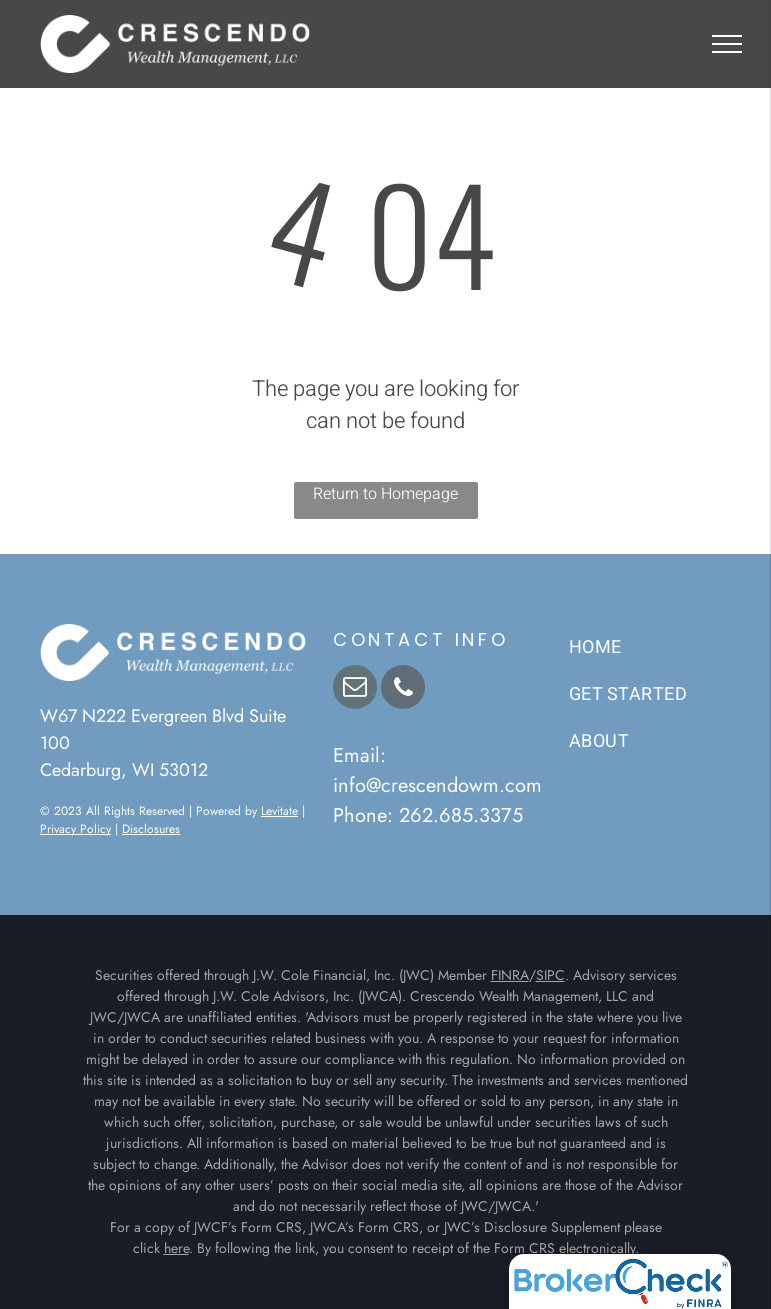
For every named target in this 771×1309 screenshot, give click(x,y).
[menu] (727, 44)
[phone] (403, 689)
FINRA (510, 975)
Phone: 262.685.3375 (428, 815)
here (176, 1248)
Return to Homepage (385, 494)
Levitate (279, 811)
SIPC (550, 975)
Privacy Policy (75, 829)
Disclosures (151, 829)
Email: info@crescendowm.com (437, 770)
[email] (355, 689)
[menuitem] (650, 647)
